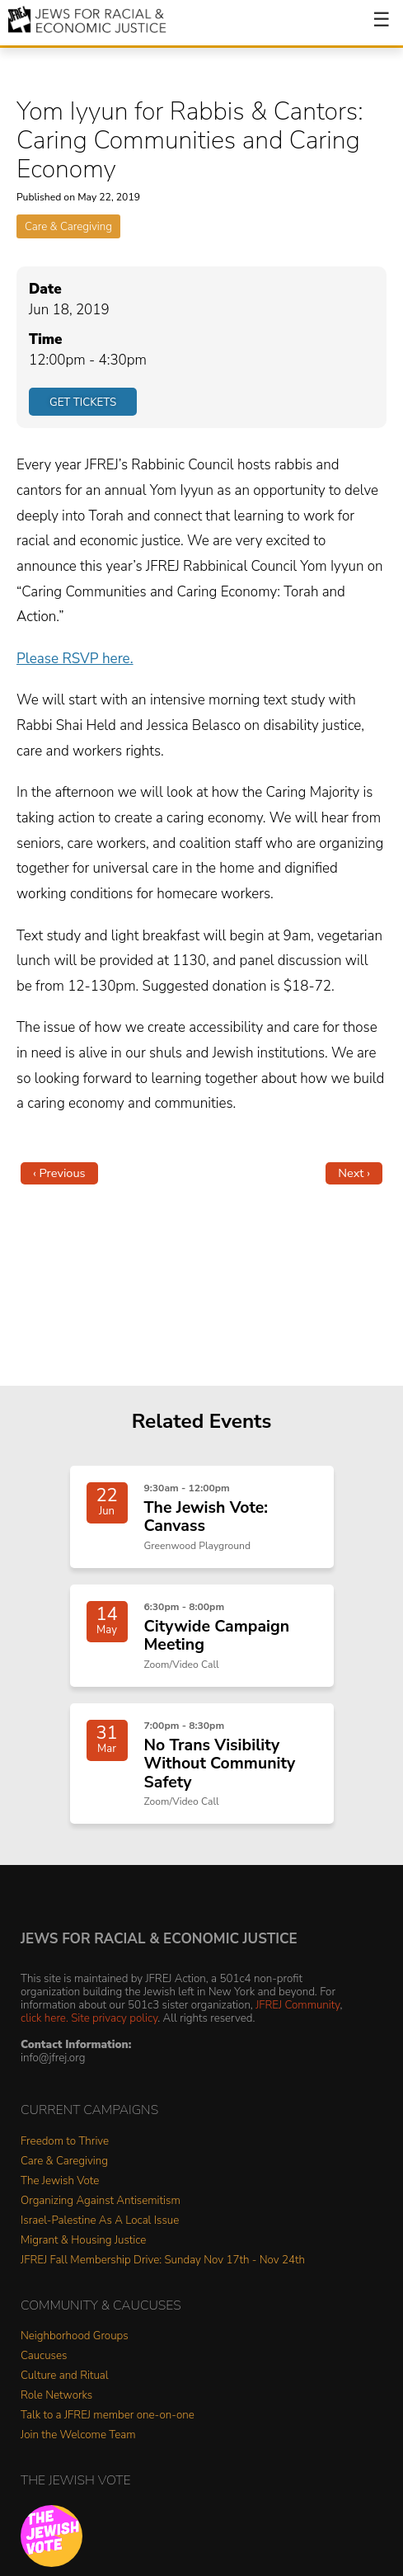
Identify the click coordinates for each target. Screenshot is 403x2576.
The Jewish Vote (60, 2181)
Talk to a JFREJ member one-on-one (107, 2416)
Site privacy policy (114, 2018)
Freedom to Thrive (65, 2142)
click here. (44, 2018)
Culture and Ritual (65, 2376)
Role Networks (56, 2396)
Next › (354, 1173)
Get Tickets (82, 402)
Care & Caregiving (68, 226)
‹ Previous (59, 1173)
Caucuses (44, 2356)
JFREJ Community (297, 2005)
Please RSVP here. (75, 658)
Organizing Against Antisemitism (100, 2201)
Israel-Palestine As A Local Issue (100, 2221)
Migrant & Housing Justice (83, 2241)
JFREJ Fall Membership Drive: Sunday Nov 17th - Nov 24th (163, 2260)
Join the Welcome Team (78, 2435)
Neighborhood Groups (75, 2336)
